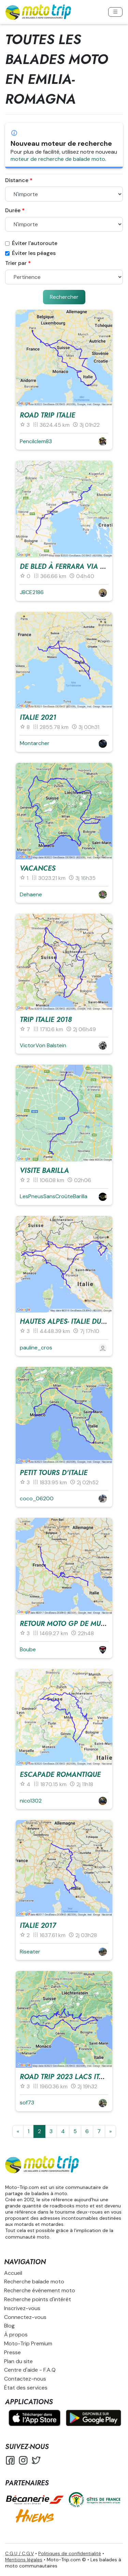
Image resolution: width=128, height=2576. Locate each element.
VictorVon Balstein (43, 1045)
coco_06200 (37, 1498)
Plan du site (18, 2361)
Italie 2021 (38, 717)
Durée (12, 210)
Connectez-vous (25, 2317)
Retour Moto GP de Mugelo (69, 1624)
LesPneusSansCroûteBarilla (53, 1196)
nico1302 (31, 1800)
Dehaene (31, 894)
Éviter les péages (30, 253)
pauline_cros (36, 1347)
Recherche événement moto (39, 2290)
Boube (28, 1649)
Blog (9, 2325)
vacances (38, 868)
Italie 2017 (38, 1926)
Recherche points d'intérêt (37, 2299)
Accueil (13, 2273)
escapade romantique (60, 1775)
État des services (25, 2387)
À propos (16, 2334)
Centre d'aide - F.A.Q (30, 2369)
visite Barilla (44, 1171)
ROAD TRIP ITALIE (47, 415)
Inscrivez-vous (22, 2308)
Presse (12, 2352)
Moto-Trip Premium (28, 2343)
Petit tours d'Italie (53, 1473)
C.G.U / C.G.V (19, 2553)
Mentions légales (23, 2559)
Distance (16, 180)
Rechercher (64, 296)
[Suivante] (110, 2131)
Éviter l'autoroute (31, 243)
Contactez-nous (25, 2378)
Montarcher (34, 743)
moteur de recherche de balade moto (58, 159)
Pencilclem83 (36, 441)
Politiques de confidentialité (69, 2553)
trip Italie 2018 (46, 1020)
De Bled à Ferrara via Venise (72, 567)
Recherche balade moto (34, 2281)
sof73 (27, 2102)
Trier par (16, 263)
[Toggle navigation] (115, 12)
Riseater (30, 1951)
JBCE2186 (32, 592)
